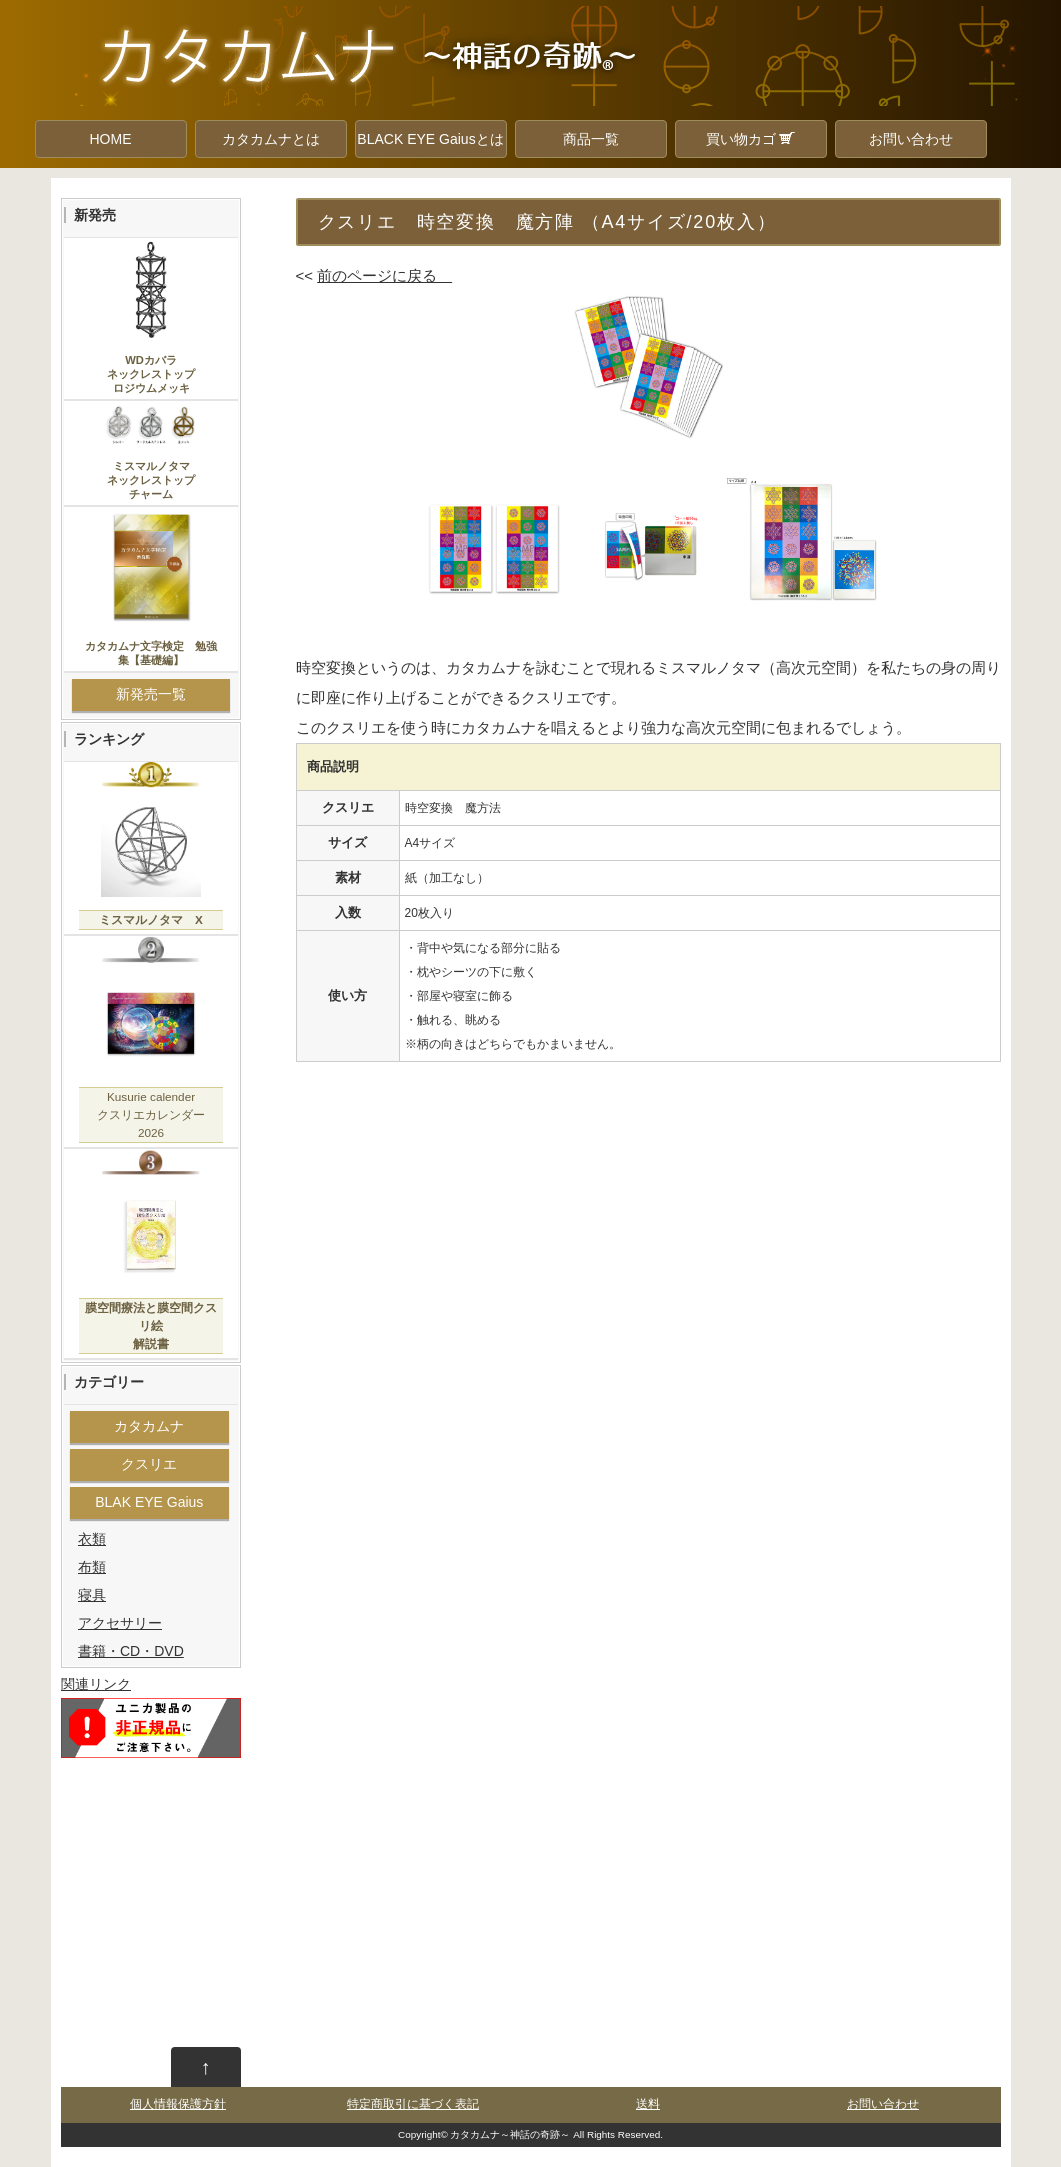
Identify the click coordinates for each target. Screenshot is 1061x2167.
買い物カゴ (751, 139)
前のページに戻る (384, 275)
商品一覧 (591, 139)
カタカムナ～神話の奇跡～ (510, 2134)
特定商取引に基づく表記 (413, 2104)
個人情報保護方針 (178, 2104)
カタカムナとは (271, 139)
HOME (111, 139)
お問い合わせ (911, 139)
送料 (648, 2104)
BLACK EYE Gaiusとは (430, 139)
